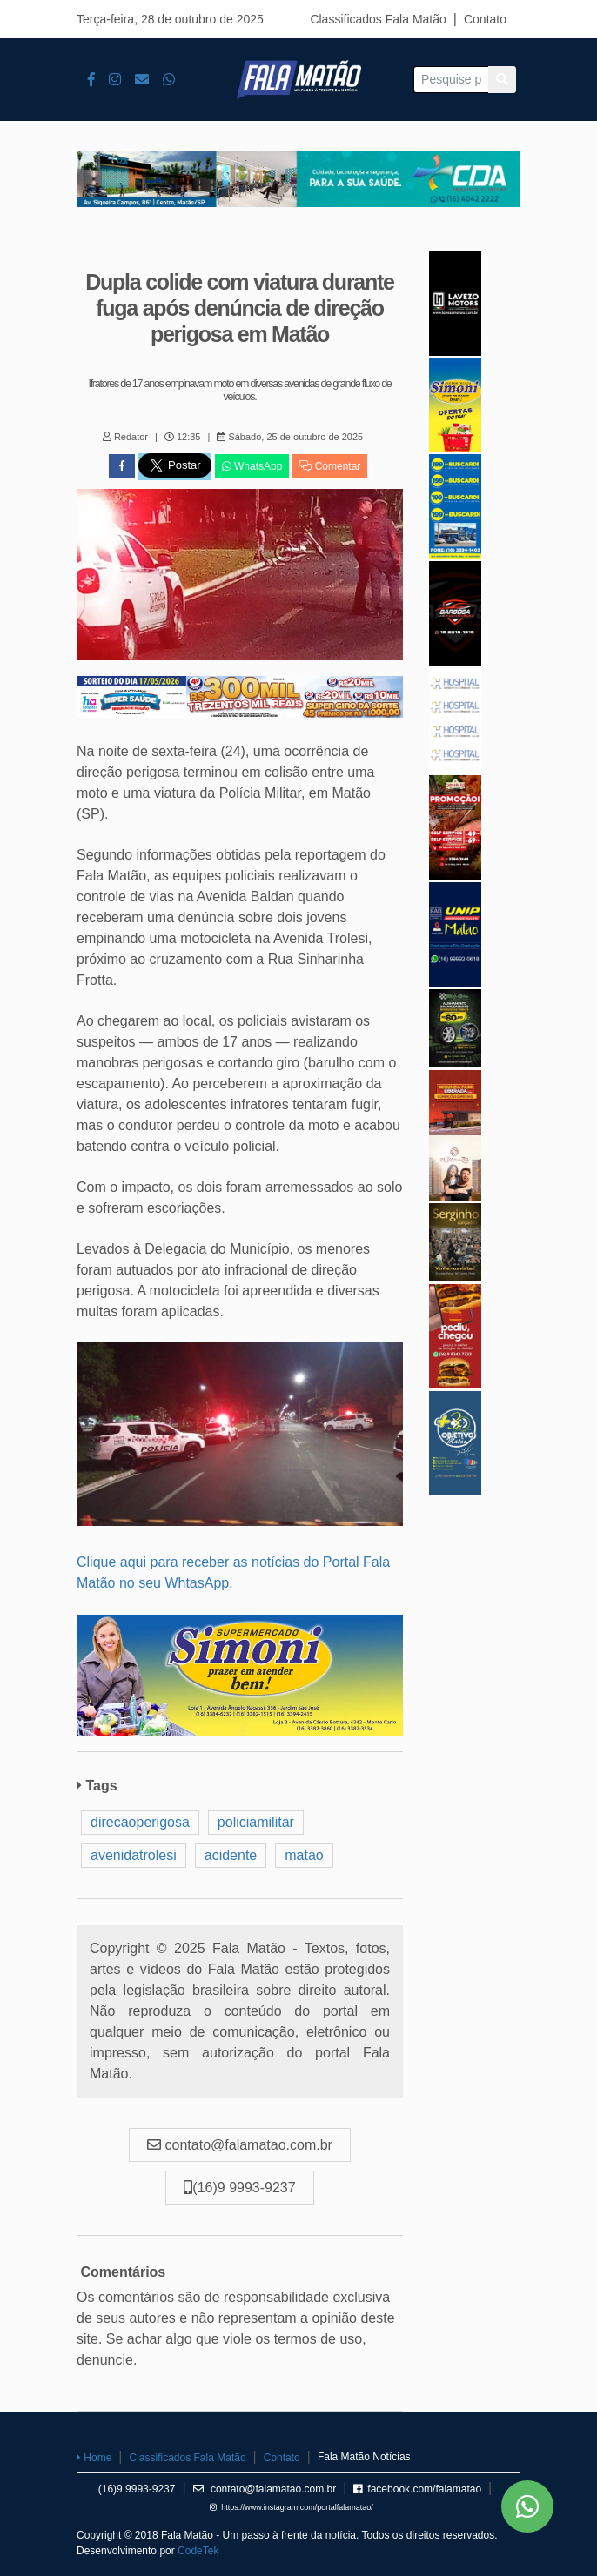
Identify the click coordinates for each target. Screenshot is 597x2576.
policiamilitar (256, 1822)
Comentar (329, 466)
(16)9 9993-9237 (137, 2489)
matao (304, 1855)
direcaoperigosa (140, 1822)
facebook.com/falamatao (417, 2489)
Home (94, 2458)
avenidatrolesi (134, 1855)
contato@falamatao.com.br (265, 2489)
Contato (485, 19)
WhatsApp (252, 466)
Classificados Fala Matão (378, 19)
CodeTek (198, 2551)
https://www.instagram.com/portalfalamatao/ (291, 2507)
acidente (231, 1855)
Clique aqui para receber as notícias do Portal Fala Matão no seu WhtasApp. (233, 1572)
